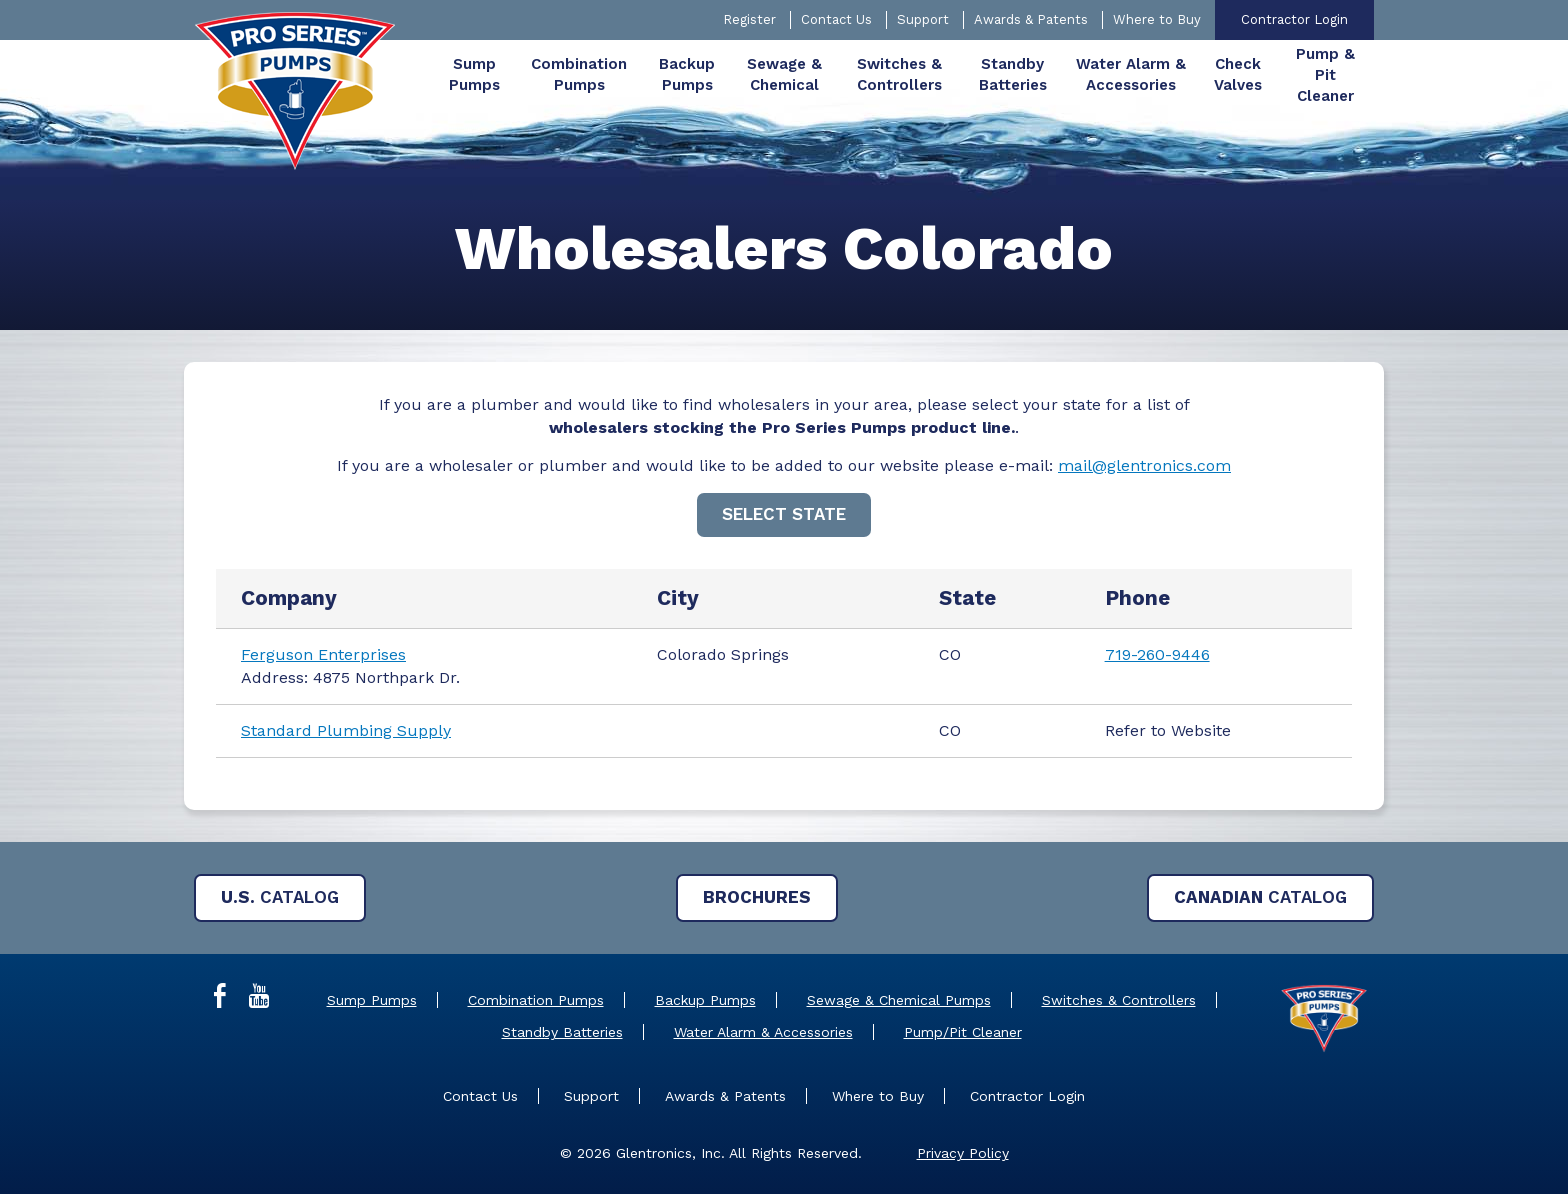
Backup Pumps (705, 1000)
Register (749, 19)
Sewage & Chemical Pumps (899, 1000)
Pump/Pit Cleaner (963, 1032)
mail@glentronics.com (1144, 465)
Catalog (280, 897)
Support (923, 19)
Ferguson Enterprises (323, 654)
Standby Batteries (562, 1032)
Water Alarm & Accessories (763, 1032)
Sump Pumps (372, 1000)
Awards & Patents (1031, 19)
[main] (784, 521)
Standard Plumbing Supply (346, 730)
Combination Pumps (536, 1000)
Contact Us (836, 19)
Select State (784, 514)
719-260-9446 (1157, 654)
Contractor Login (1294, 19)
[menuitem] (474, 75)
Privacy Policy (963, 1153)
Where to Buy (1157, 19)
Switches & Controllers (1119, 1000)
